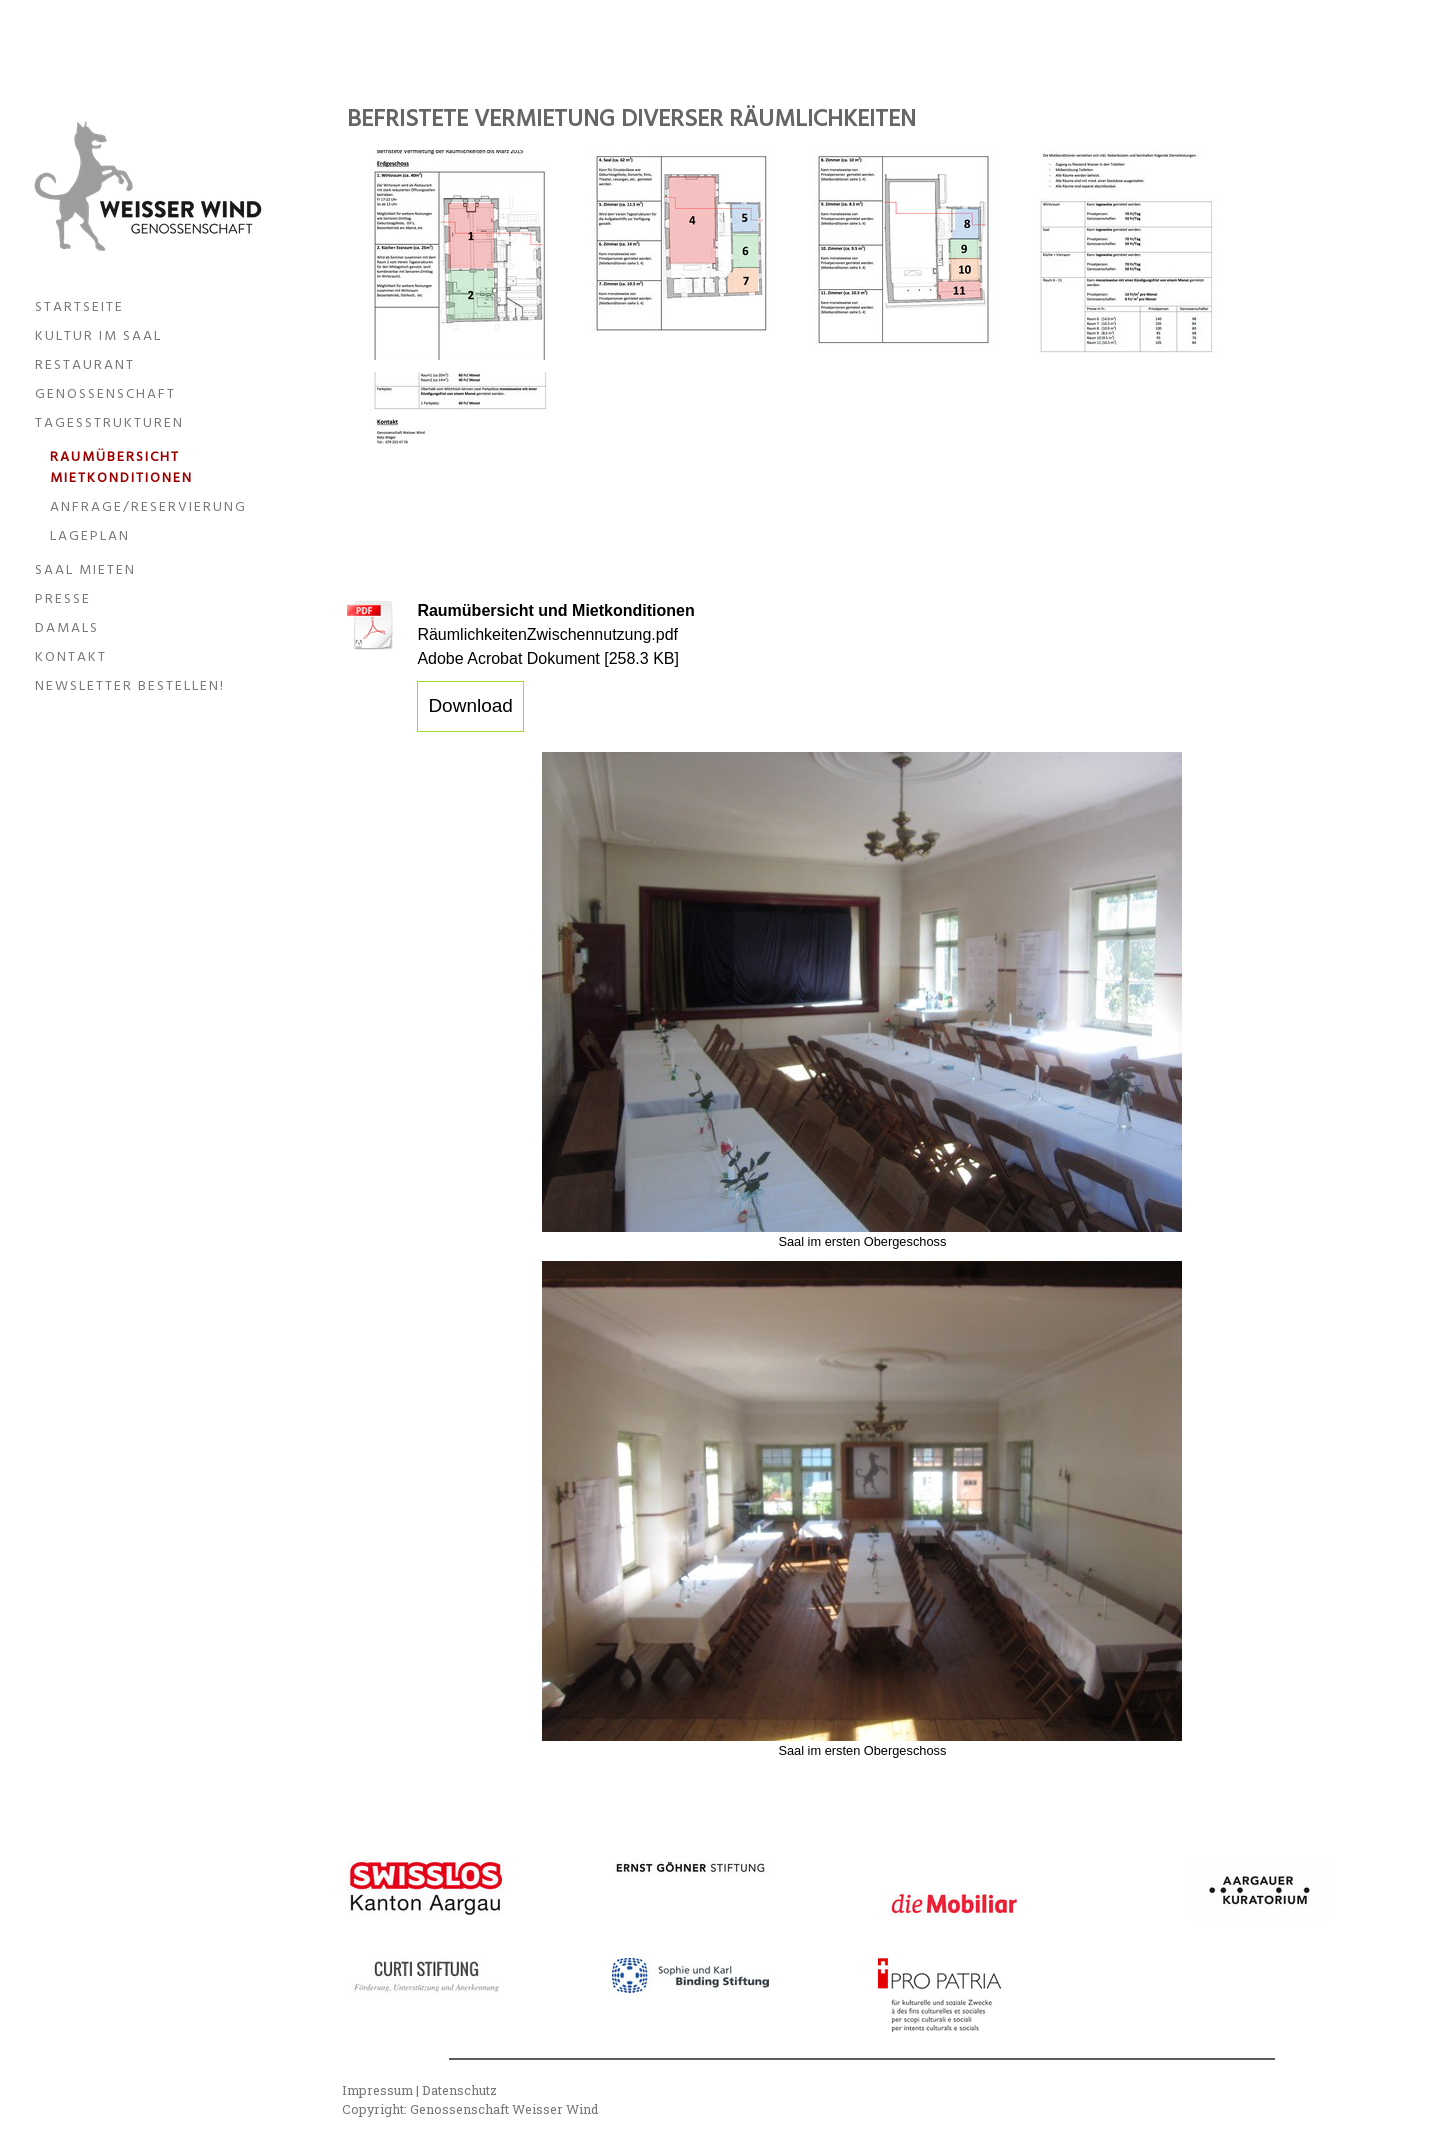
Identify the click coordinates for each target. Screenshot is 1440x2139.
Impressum (377, 2090)
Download (470, 705)
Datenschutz (459, 2090)
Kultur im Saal (98, 336)
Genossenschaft (105, 394)
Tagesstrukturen (109, 423)
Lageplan (90, 536)
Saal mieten (85, 570)
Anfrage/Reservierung (148, 507)
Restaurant (85, 365)
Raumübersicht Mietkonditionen (121, 468)
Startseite (79, 307)
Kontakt (71, 657)
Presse (63, 599)
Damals (67, 628)
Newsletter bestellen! (130, 686)
